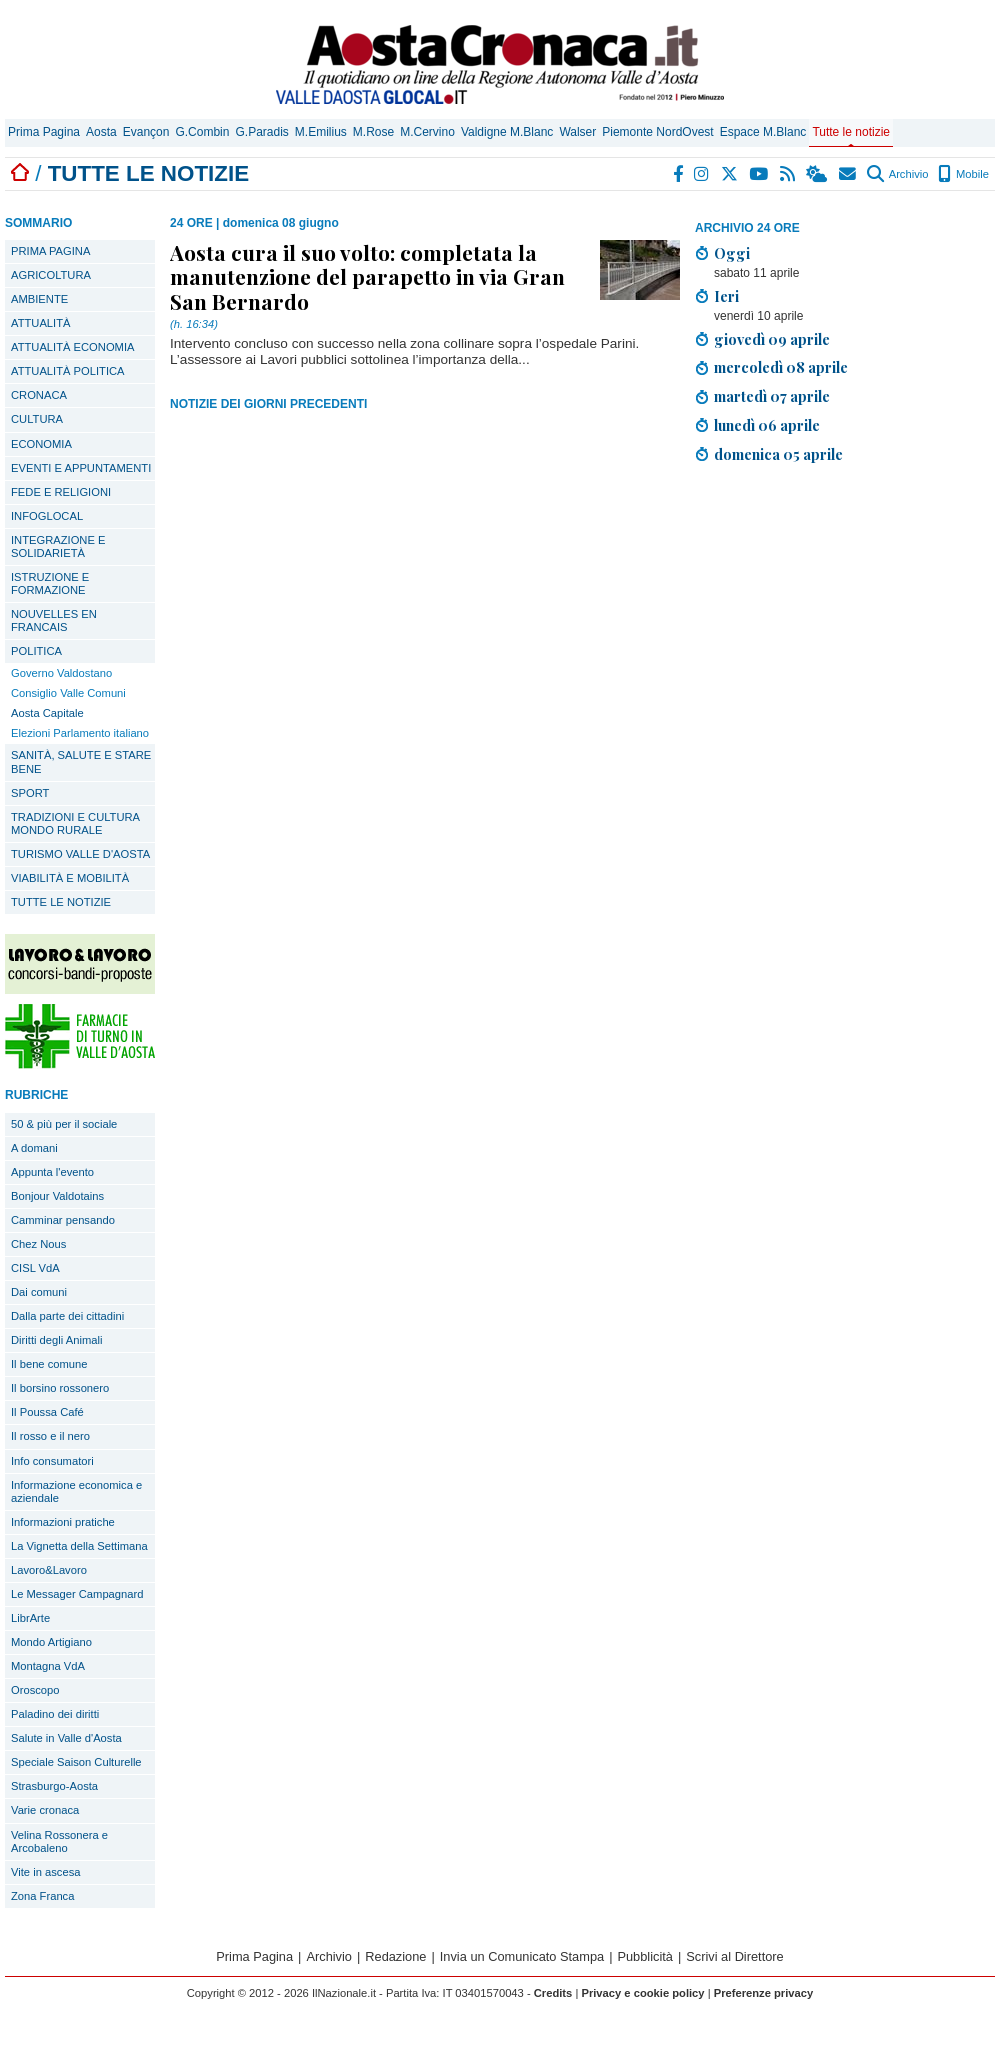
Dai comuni (39, 1292)
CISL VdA (35, 1268)
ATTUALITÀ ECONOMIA (73, 347)
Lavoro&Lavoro (49, 1570)
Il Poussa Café (47, 1412)
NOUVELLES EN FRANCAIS (54, 620)
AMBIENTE (39, 299)
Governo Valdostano (61, 673)
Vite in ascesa (45, 1872)
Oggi (732, 253)
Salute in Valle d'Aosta (66, 1738)
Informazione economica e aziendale (76, 1491)
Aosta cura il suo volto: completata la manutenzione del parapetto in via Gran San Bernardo (367, 276)
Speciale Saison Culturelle (76, 1762)
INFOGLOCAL (47, 516)
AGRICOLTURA (51, 275)
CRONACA (39, 395)
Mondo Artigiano (51, 1642)
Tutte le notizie (851, 132)
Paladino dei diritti (55, 1714)
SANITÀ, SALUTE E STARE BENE (81, 761)
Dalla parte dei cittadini (67, 1316)
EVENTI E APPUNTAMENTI (81, 468)
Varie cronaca (45, 1810)
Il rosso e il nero (50, 1436)
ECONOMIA (41, 444)
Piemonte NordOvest (657, 132)
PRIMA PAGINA (50, 251)
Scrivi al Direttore (734, 1956)
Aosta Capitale (47, 713)
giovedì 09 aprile (772, 339)
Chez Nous (38, 1244)
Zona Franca (42, 1896)
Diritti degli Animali (56, 1340)
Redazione (395, 1956)
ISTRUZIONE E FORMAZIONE (50, 583)
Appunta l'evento (52, 1172)
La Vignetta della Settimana (79, 1546)
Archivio (897, 174)
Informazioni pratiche (63, 1522)
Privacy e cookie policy (642, 1993)
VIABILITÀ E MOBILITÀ (70, 878)
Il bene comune (49, 1364)
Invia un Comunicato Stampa (522, 1956)
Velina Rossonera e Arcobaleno (59, 1841)
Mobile (963, 174)
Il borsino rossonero (60, 1388)
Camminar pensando (63, 1220)
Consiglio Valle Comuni (68, 693)
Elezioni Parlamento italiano (80, 733)
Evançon (146, 132)
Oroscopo (35, 1690)
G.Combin (202, 132)
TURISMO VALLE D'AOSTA (80, 854)
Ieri (726, 296)
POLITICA (36, 651)
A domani (34, 1148)
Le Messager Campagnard (77, 1594)
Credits (553, 1993)
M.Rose (373, 132)
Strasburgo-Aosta (54, 1786)
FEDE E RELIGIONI (61, 492)
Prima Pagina (44, 132)
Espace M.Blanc (763, 132)
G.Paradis (261, 132)
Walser (577, 132)
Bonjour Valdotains (57, 1196)
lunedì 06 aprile (767, 425)
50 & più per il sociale (64, 1124)
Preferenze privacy (764, 1993)
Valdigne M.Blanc (507, 132)
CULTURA (37, 419)
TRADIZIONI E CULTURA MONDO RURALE (75, 823)
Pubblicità (645, 1956)
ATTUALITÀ (40, 323)
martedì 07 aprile (772, 396)
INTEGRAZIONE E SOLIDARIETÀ (58, 546)
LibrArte (30, 1618)
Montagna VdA (48, 1666)
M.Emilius (321, 132)
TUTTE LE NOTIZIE (61, 902)
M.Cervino (427, 132)
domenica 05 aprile (778, 454)
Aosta (101, 132)
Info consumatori (52, 1461)
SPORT (30, 793)
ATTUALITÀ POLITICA (68, 371)
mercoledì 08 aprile (781, 367)
